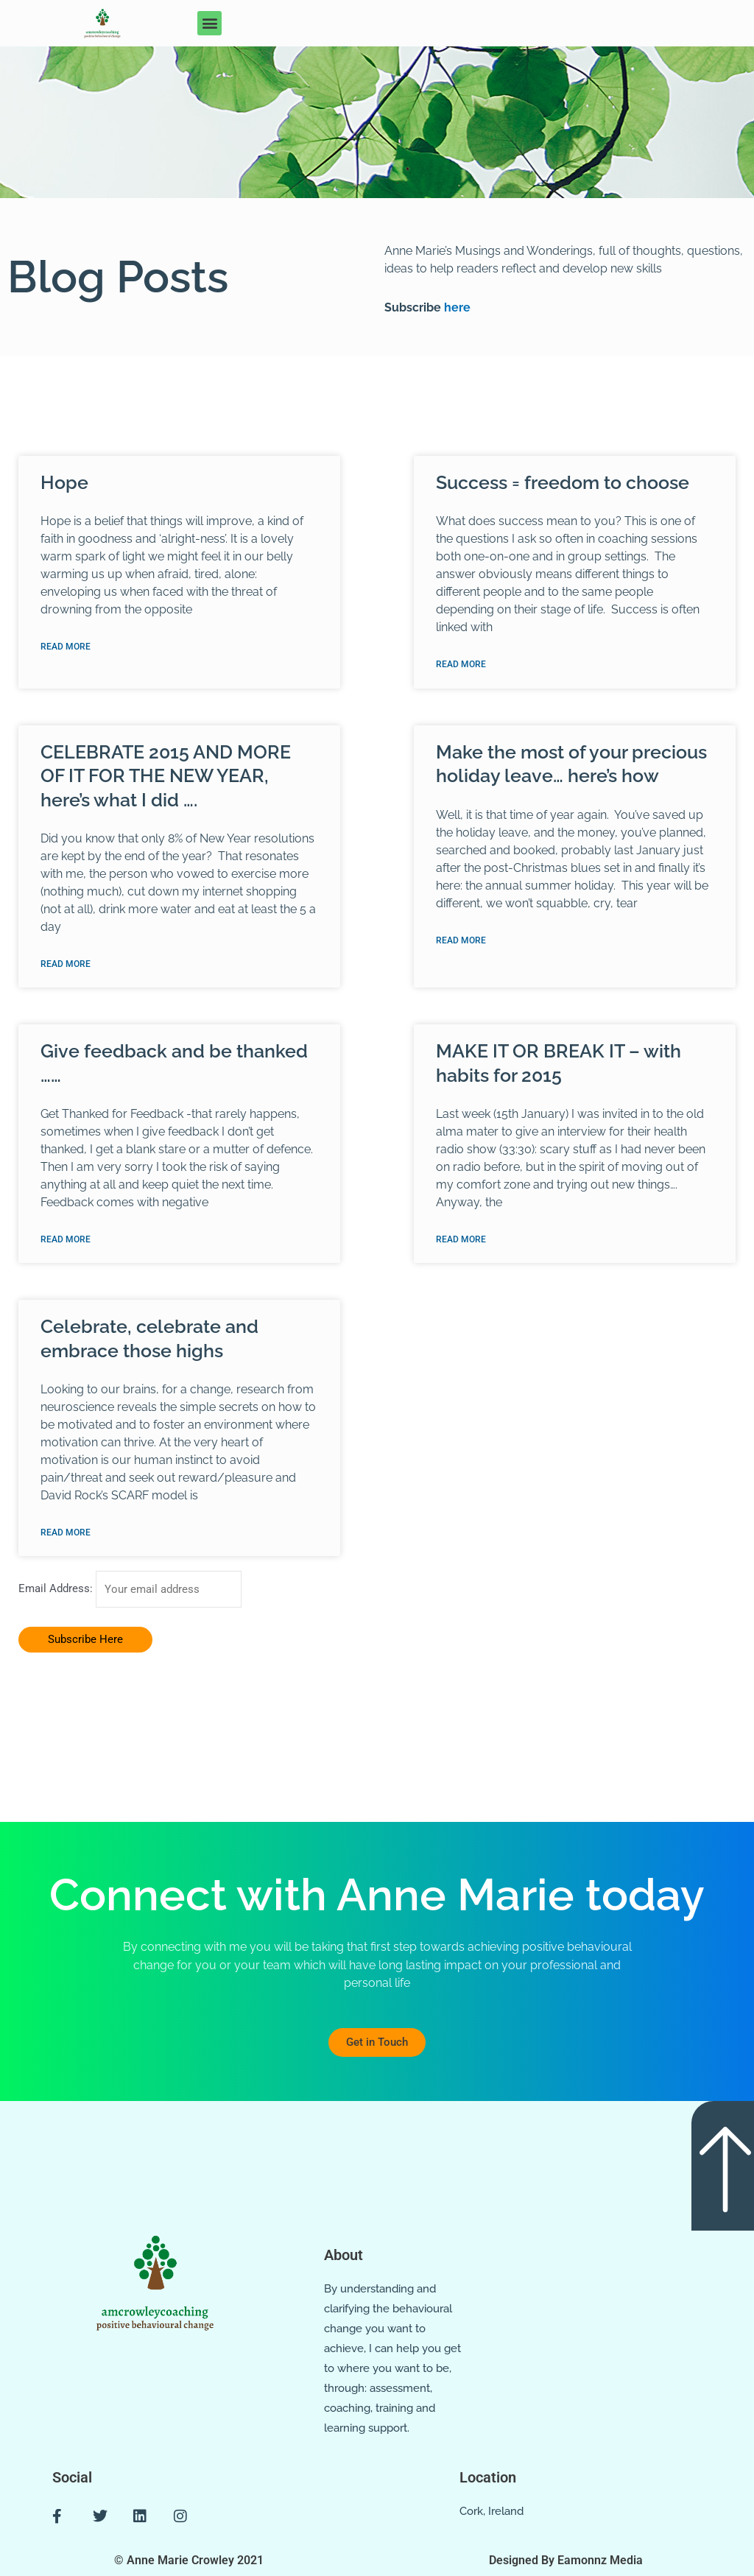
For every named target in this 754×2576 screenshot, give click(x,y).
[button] (209, 23)
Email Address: (57, 1590)
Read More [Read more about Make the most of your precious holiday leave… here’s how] (461, 940)
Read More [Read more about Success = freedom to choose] (461, 664)
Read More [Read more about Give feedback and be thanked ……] (65, 1240)
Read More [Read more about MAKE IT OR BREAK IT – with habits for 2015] (461, 1240)
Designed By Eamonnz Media (566, 2560)
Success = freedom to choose (562, 482)
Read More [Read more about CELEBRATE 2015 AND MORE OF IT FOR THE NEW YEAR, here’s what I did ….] (65, 965)
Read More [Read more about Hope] (65, 646)
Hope (64, 482)
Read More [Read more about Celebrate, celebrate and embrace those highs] (65, 1534)
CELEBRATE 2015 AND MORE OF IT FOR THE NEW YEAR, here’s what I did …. (165, 776)
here (456, 307)
